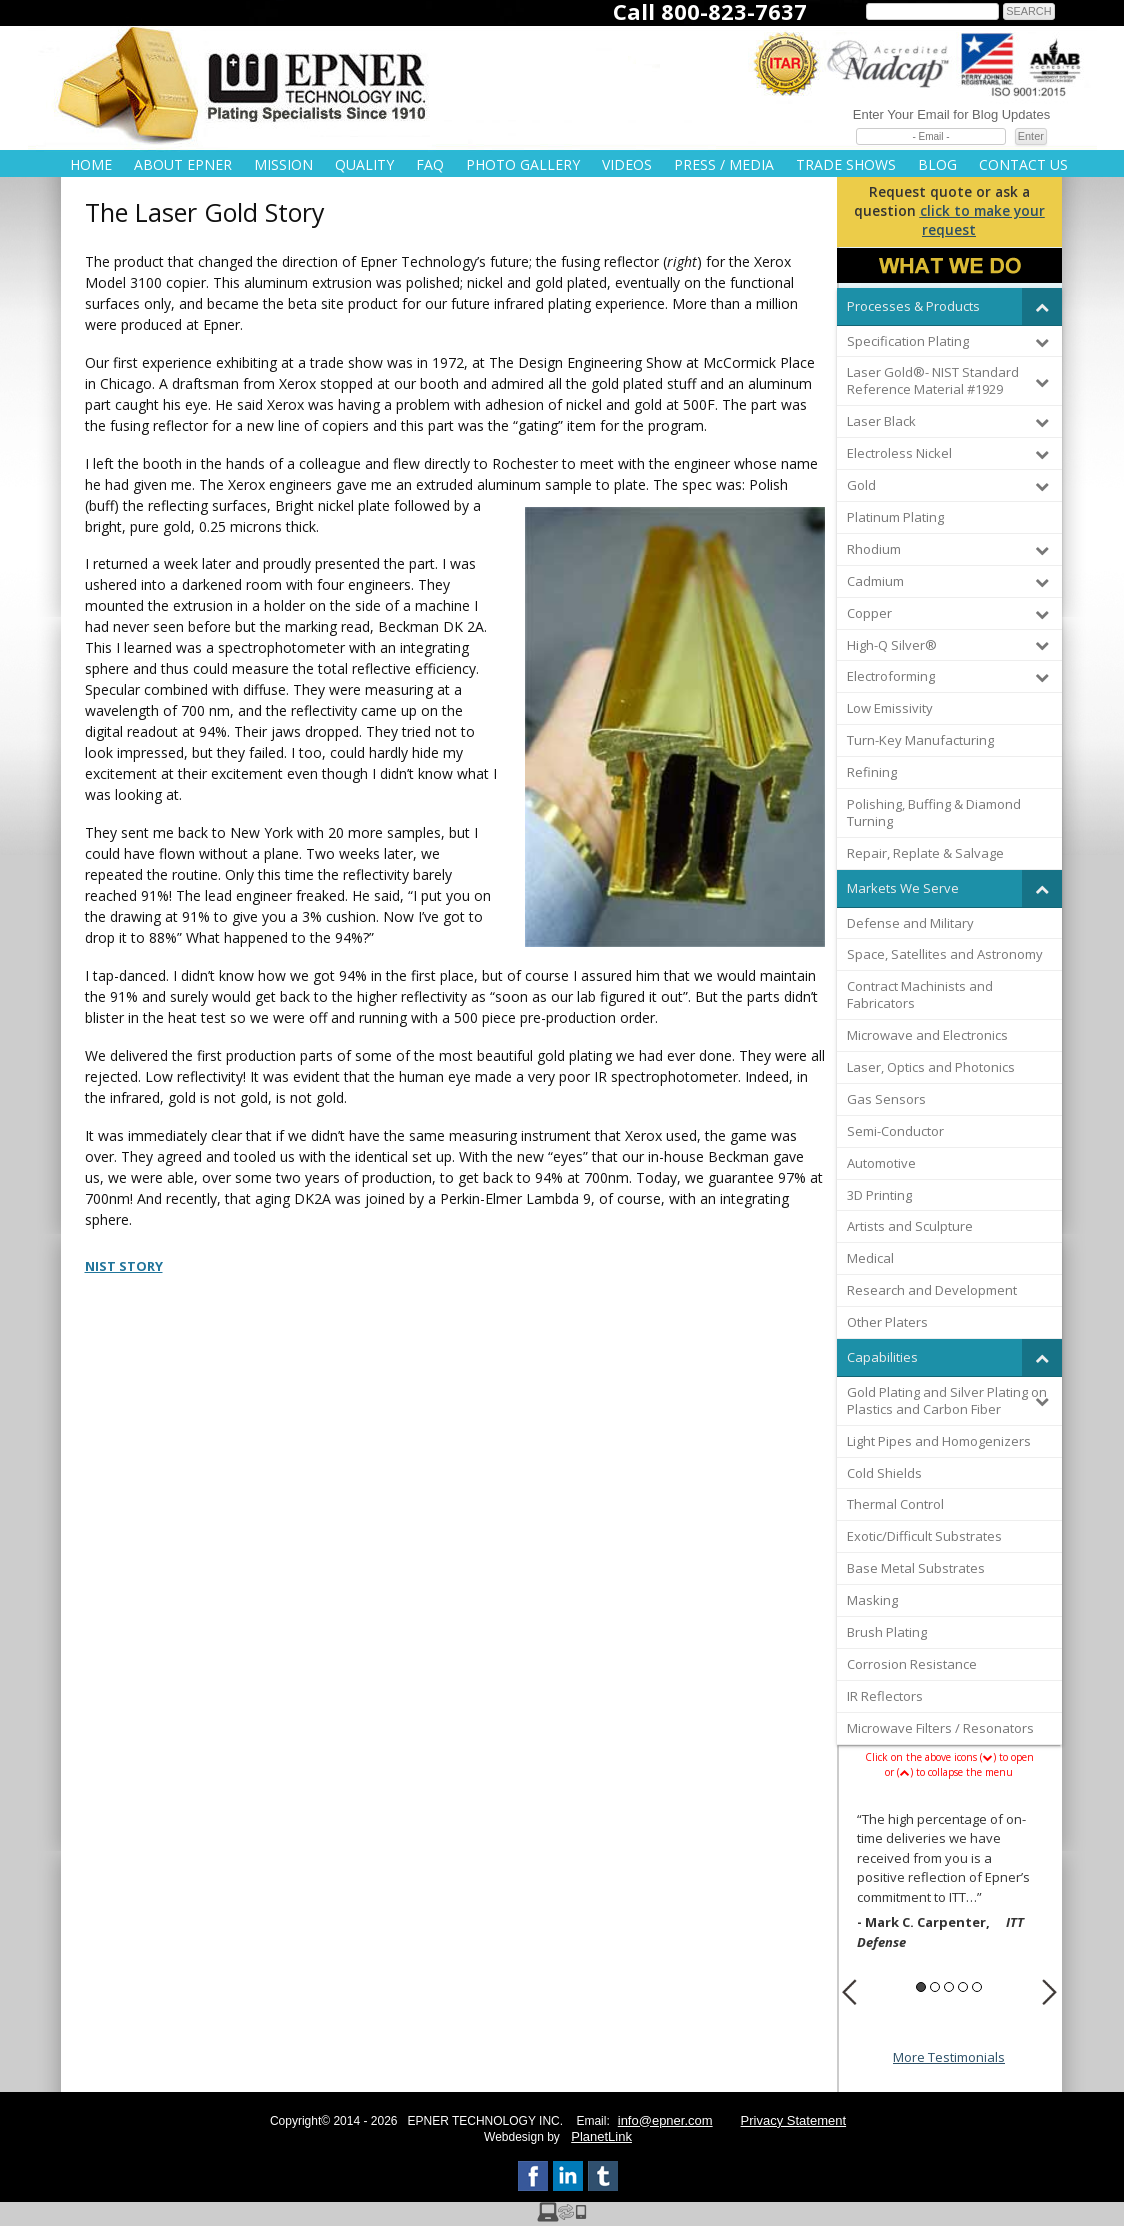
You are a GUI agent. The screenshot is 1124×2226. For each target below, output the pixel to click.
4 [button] (963, 1987)
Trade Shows (846, 164)
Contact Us (1023, 164)
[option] (949, 1884)
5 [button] (977, 1987)
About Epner (183, 164)
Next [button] (1049, 1992)
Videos (627, 164)
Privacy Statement (794, 2120)
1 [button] (921, 1987)
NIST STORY (124, 1266)
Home (91, 164)
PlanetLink (601, 2136)
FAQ (430, 164)
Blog (937, 164)
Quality (364, 164)
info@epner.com (665, 2120)
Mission (283, 164)
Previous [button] (849, 1992)
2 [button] (935, 1987)
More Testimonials (949, 2057)
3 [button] (949, 1987)
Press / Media (724, 164)
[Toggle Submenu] (1042, 306)
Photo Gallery (523, 164)
